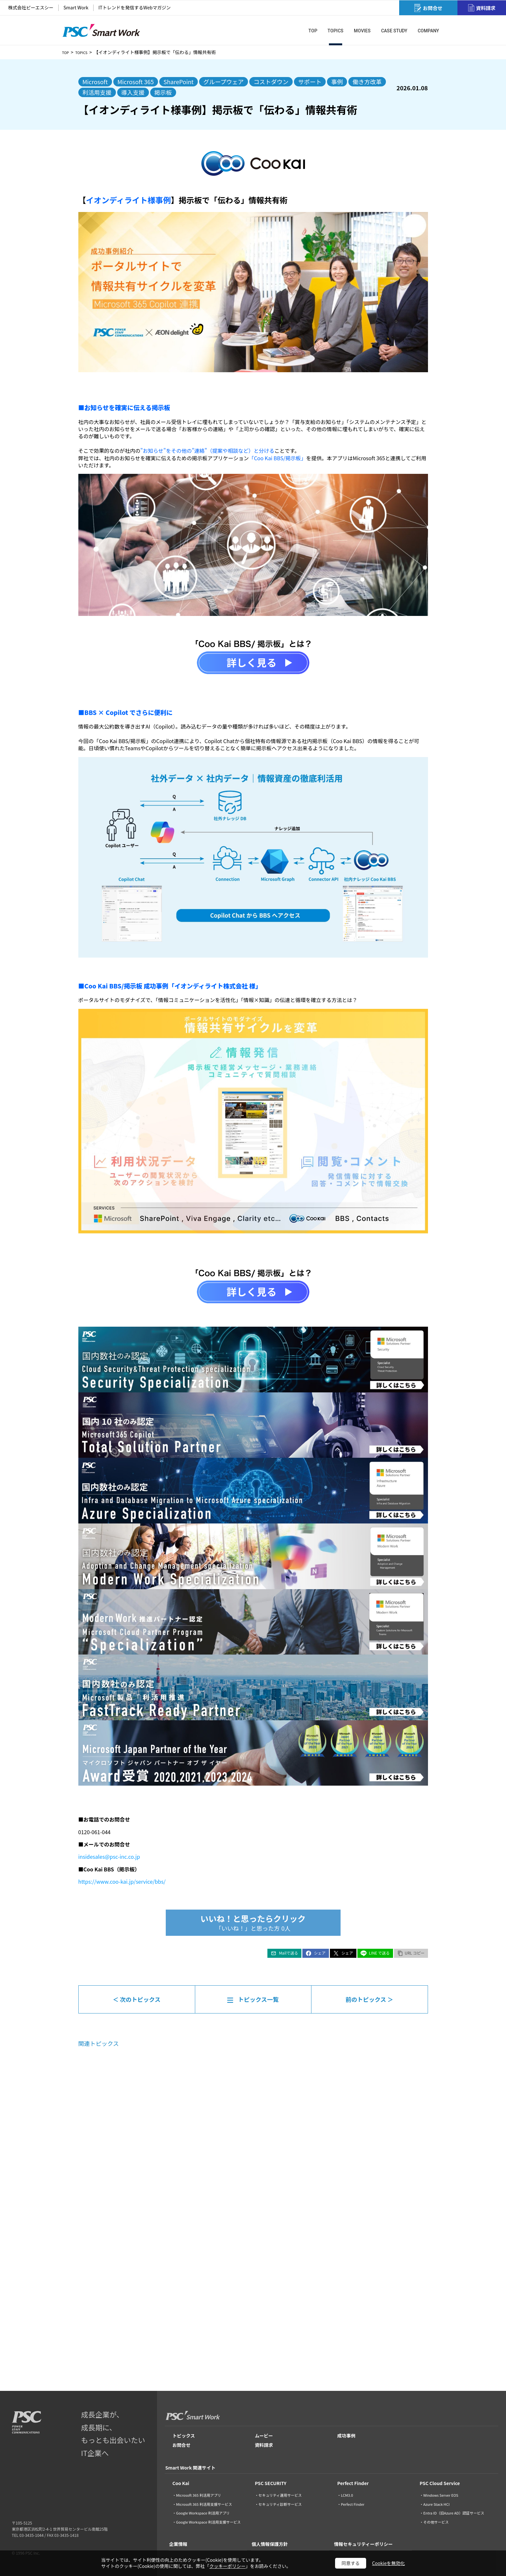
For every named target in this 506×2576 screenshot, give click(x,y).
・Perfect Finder (351, 2504)
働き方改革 (367, 81)
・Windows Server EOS (439, 2495)
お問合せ (182, 2445)
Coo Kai (181, 2483)
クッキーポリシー (227, 2566)
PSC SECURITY (271, 2483)
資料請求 (264, 2445)
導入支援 (133, 92)
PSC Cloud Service (440, 2483)
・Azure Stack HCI (434, 2504)
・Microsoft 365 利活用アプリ (197, 2495)
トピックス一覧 (258, 1999)
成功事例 (346, 2435)
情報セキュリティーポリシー (363, 2544)
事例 (337, 81)
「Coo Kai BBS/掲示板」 (277, 458)
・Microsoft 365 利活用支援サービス (202, 2504)
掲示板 (163, 92)
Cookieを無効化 (388, 2563)
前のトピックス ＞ (369, 1999)
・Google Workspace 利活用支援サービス (207, 2522)
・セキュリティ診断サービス (278, 2504)
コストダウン (270, 81)
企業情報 (178, 2544)
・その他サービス (434, 2522)
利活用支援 (97, 92)
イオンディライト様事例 (128, 200)
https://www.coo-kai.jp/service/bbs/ (122, 1881)
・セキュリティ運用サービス (278, 2495)
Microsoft (95, 81)
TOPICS (85, 52)
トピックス (184, 2435)
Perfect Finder (353, 2483)
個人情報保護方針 (270, 2544)
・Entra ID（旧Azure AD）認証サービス (452, 2512)
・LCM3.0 (345, 2495)
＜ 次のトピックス (137, 1999)
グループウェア (223, 81)
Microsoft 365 (136, 81)
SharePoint (178, 81)
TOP (66, 52)
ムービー (264, 2435)
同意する (351, 2563)
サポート (309, 81)
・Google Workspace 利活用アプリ (201, 2512)
